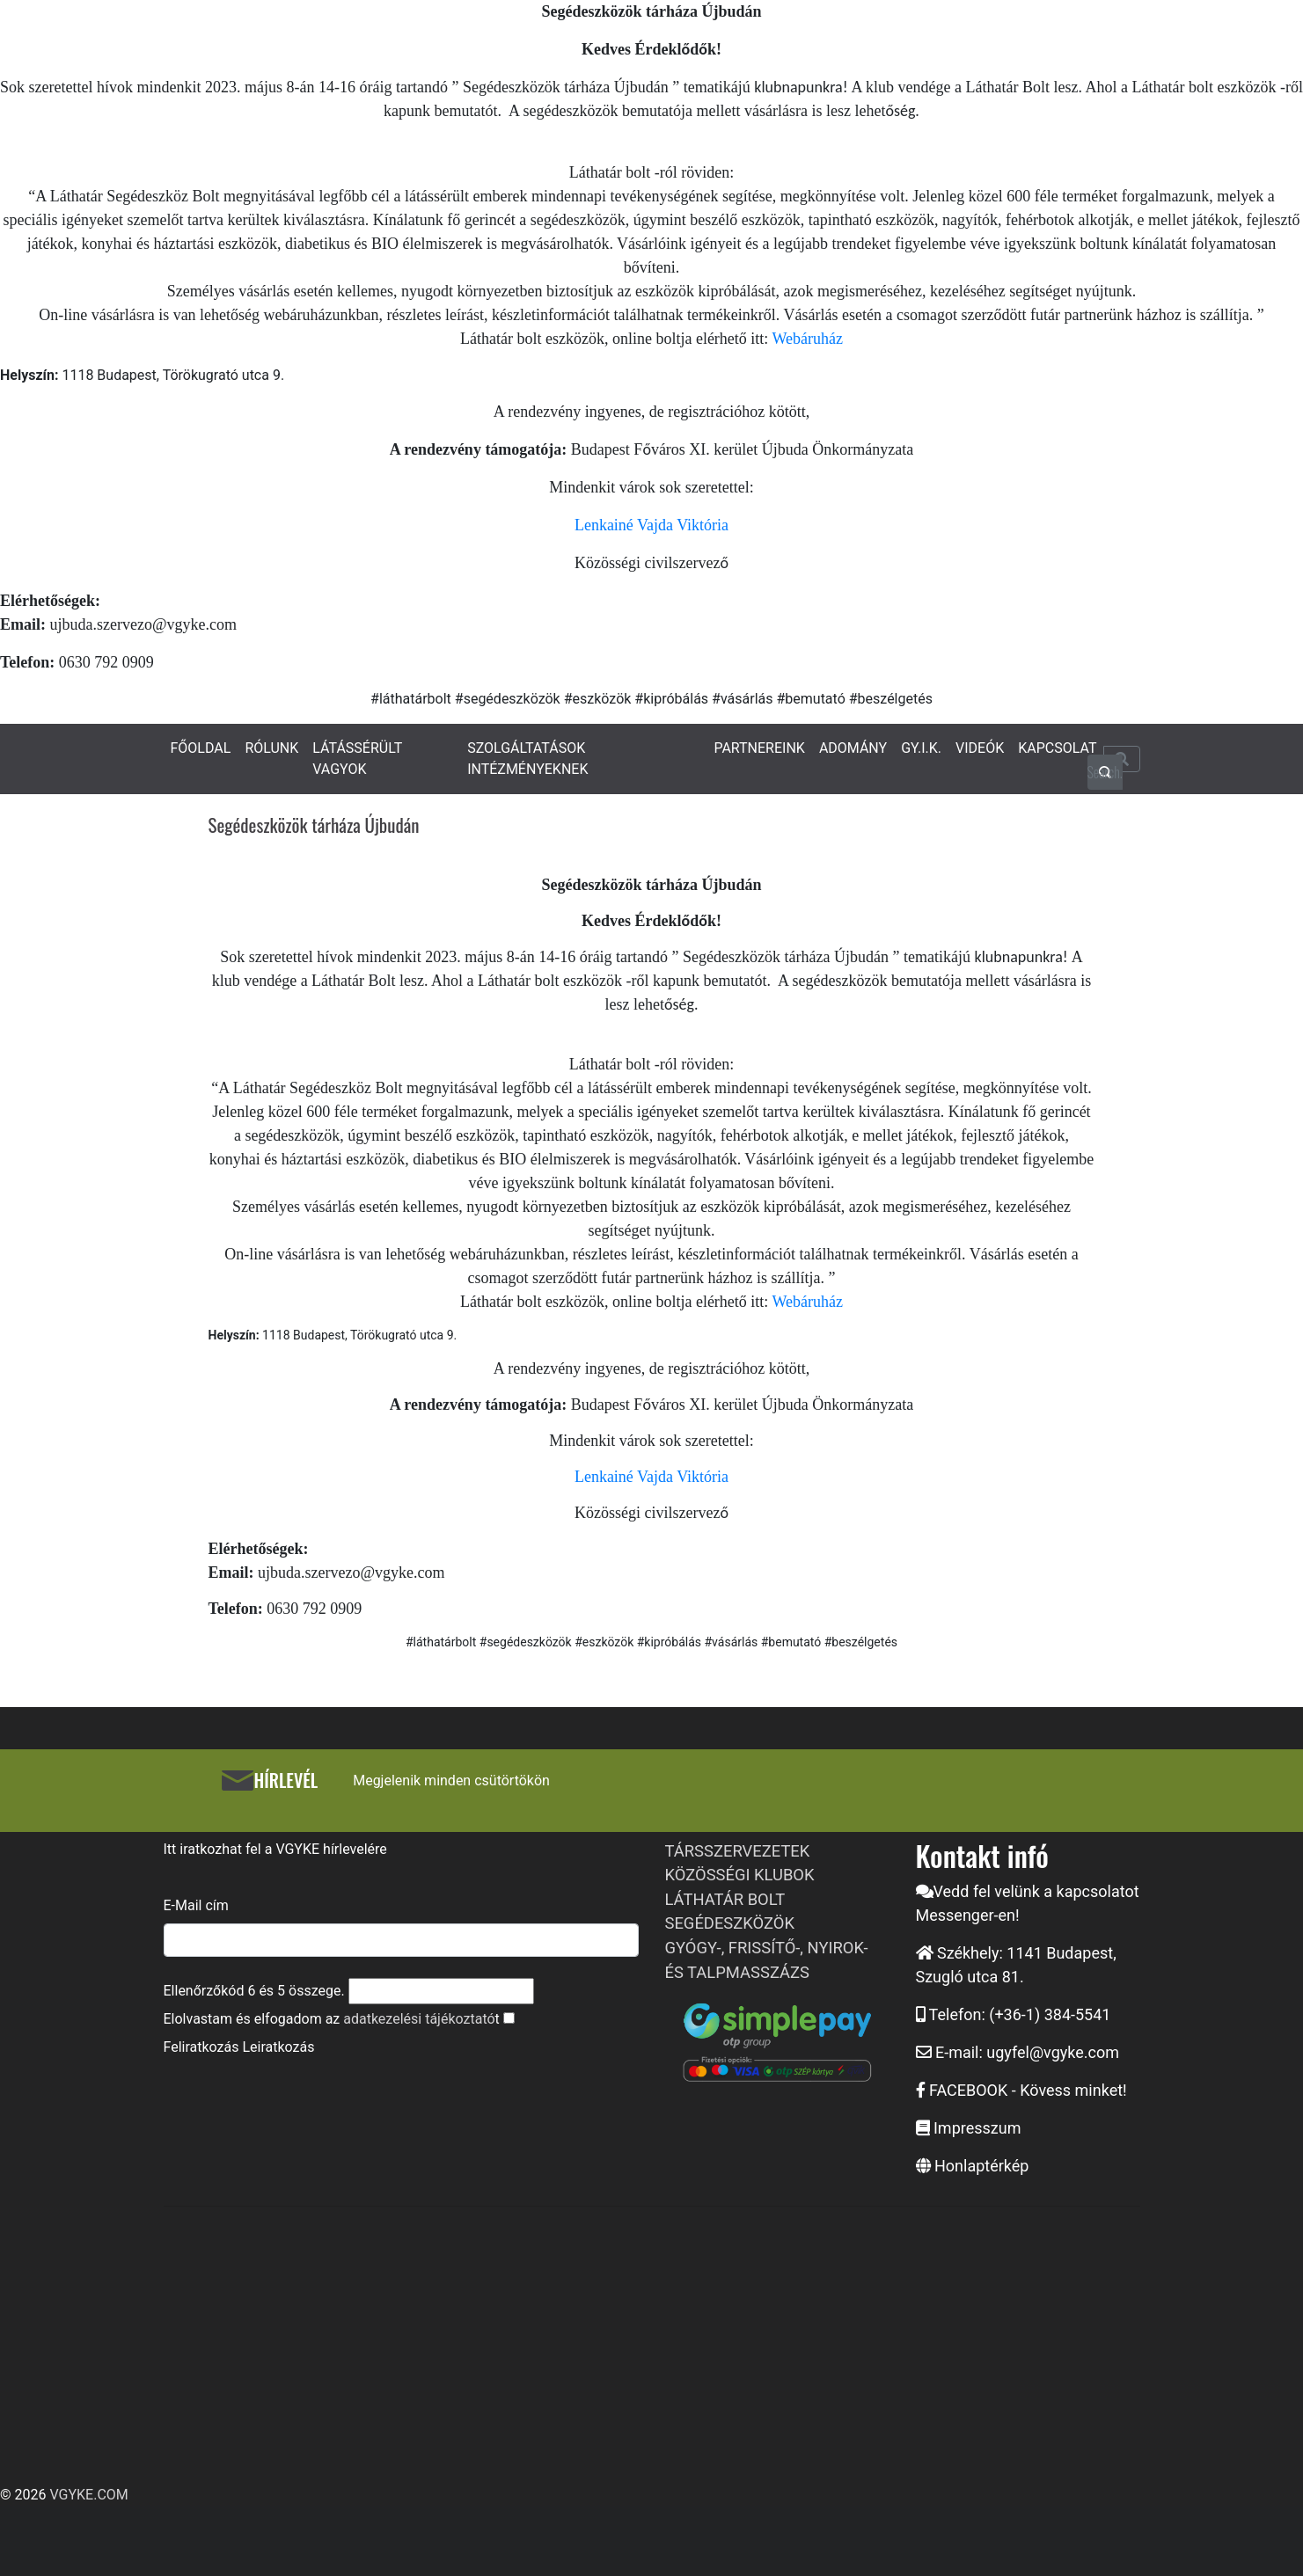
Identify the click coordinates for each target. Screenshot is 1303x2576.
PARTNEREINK (759, 748)
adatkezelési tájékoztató (418, 2018)
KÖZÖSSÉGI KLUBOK (740, 1874)
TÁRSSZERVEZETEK (737, 1851)
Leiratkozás (278, 2047)
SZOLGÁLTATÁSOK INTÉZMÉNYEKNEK (527, 758)
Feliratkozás (201, 2047)
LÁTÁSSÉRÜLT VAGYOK (357, 758)
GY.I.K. (921, 748)
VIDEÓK (979, 748)
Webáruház (808, 338)
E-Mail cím (196, 1905)
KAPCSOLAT (1057, 748)
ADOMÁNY (853, 748)
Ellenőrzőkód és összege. (254, 1990)
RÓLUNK (271, 748)
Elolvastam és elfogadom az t (332, 2018)
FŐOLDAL (201, 748)
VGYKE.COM (88, 2494)
